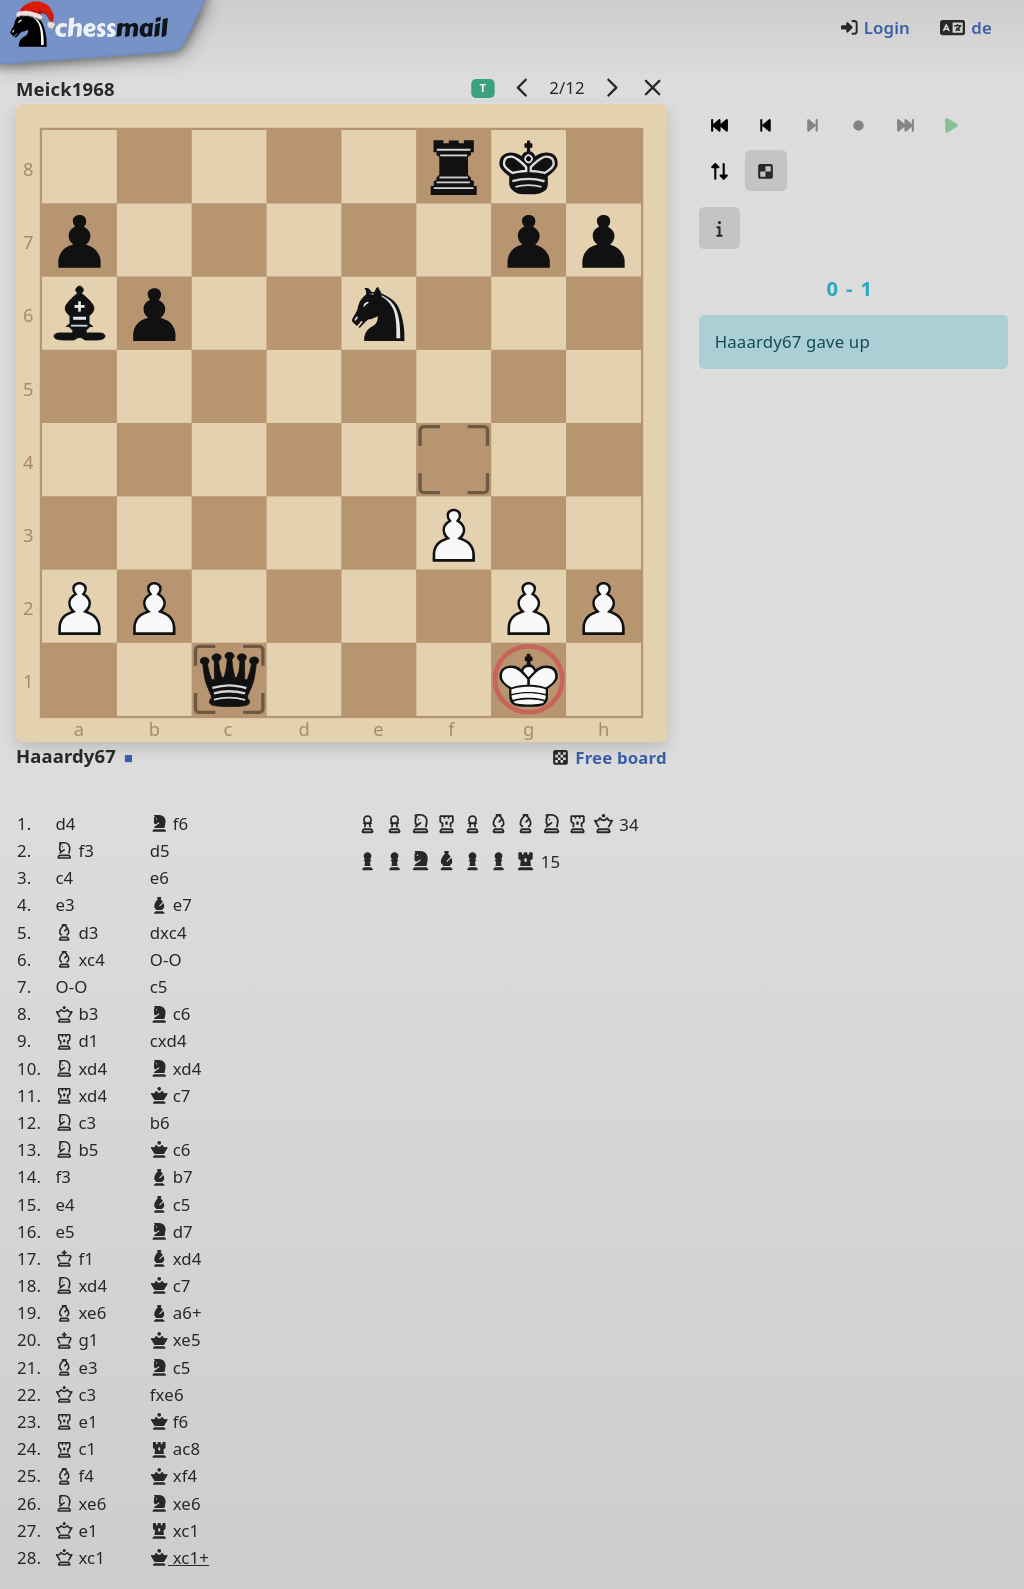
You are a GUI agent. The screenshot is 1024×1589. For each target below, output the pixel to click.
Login (874, 27)
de (965, 27)
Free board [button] (608, 757)
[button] (370, 824)
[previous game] (522, 87)
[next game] (611, 87)
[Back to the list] (652, 87)
